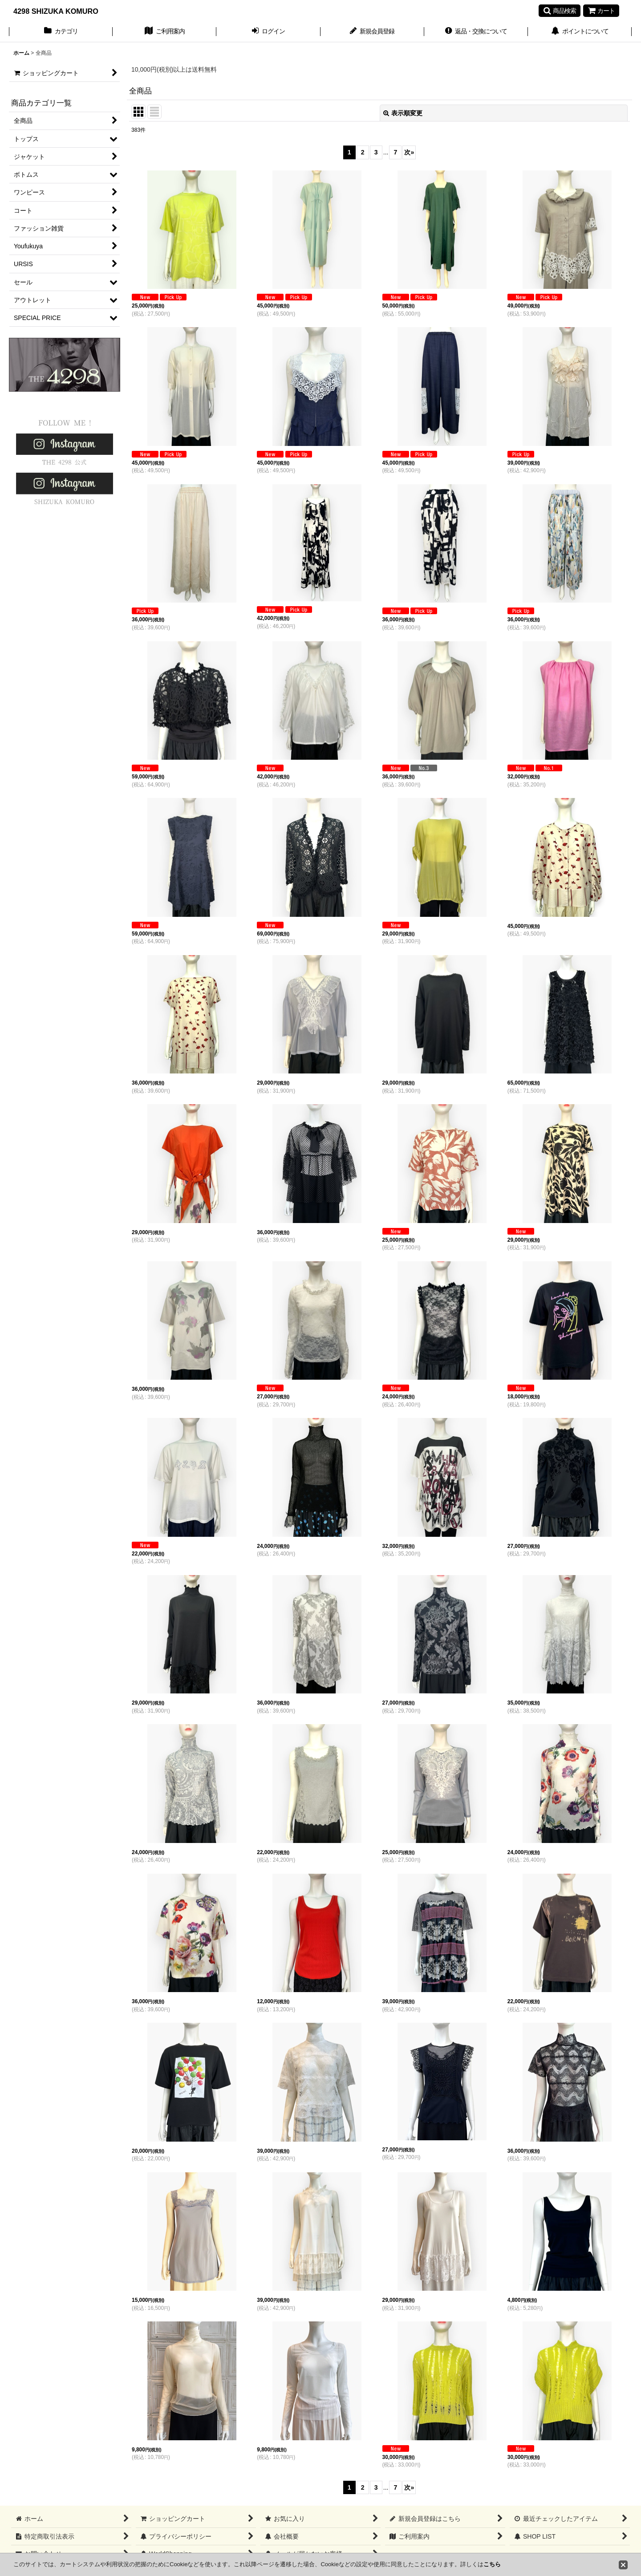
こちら (492, 2564)
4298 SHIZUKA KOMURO (55, 11)
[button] (559, 10)
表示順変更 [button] (402, 113)
